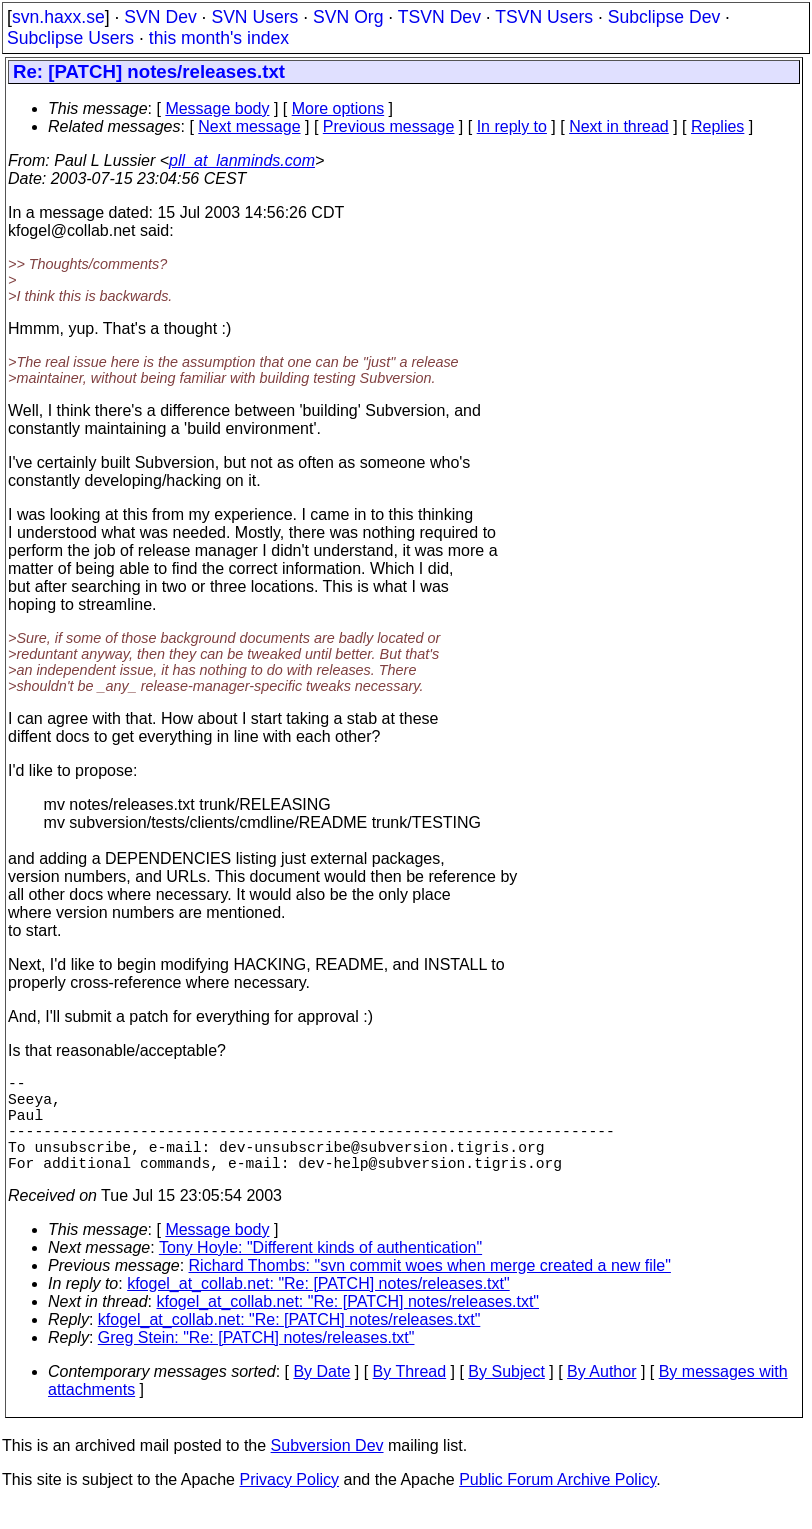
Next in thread (619, 126)
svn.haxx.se (58, 17)
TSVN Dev (439, 17)
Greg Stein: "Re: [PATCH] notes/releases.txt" (256, 1361)
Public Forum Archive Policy (557, 1503)
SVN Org (348, 17)
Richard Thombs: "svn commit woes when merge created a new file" (430, 1289)
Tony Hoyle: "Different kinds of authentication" (320, 1271)
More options (338, 108)
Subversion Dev (327, 1469)
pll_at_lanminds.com (242, 160)
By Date (321, 1395)
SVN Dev (160, 17)
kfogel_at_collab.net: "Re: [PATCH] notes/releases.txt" (318, 1307)
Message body (217, 108)
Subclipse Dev (664, 17)
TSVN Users (544, 17)
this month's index (219, 38)
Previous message (389, 126)
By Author (601, 1395)
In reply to (512, 126)
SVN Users (254, 17)
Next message (249, 126)
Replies (717, 126)
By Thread (410, 1395)
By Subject (506, 1395)
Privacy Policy (289, 1503)
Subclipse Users (70, 38)
